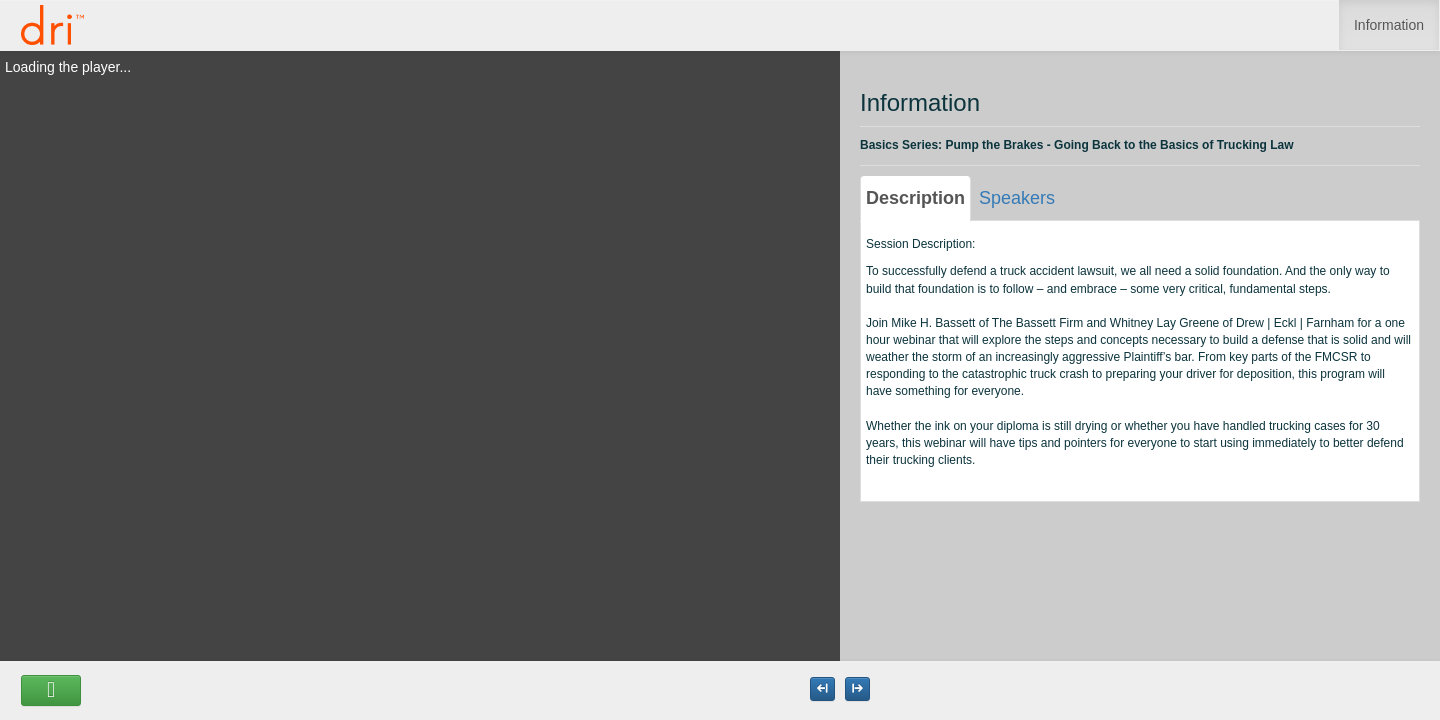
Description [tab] (915, 198)
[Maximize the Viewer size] (822, 689)
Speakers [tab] (1017, 198)
